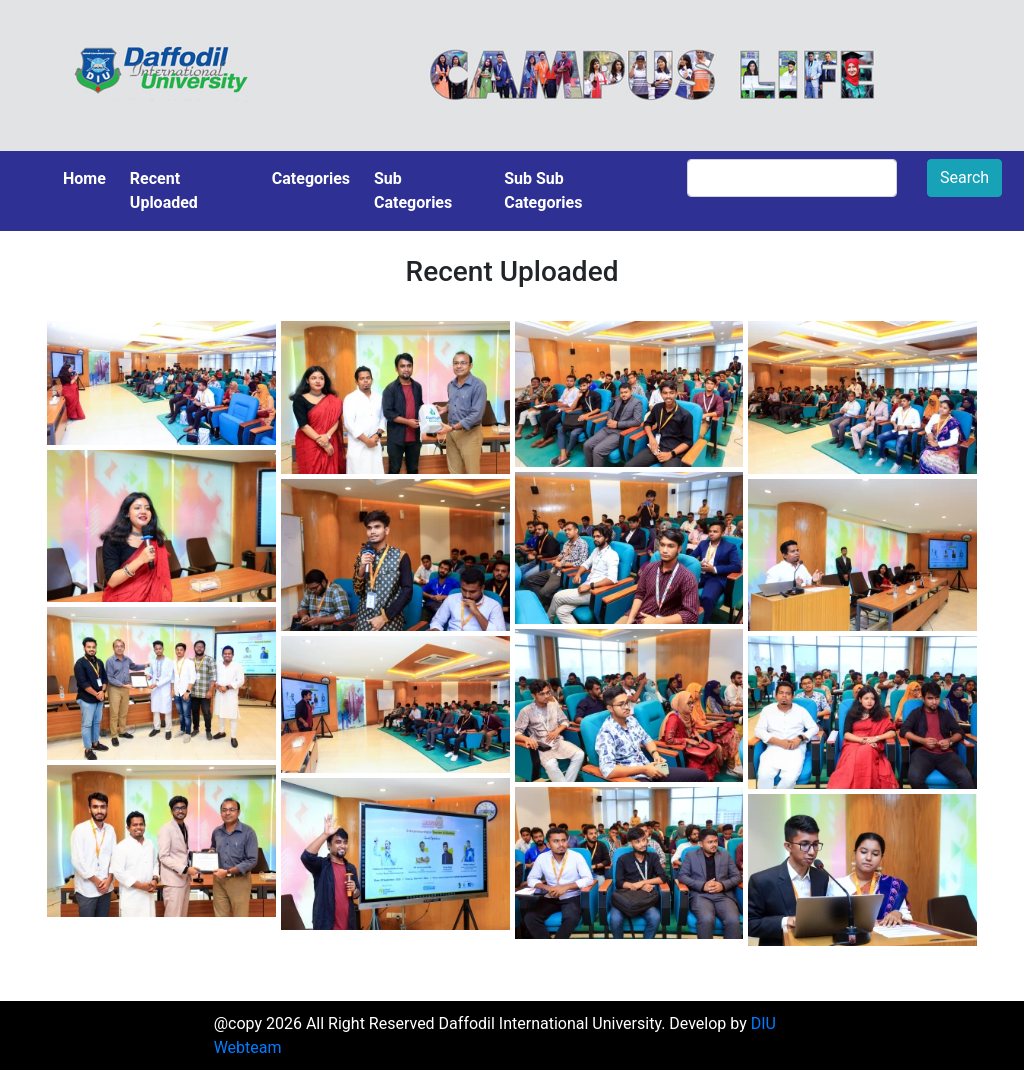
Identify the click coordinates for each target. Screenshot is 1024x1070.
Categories (311, 178)
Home (84, 178)
